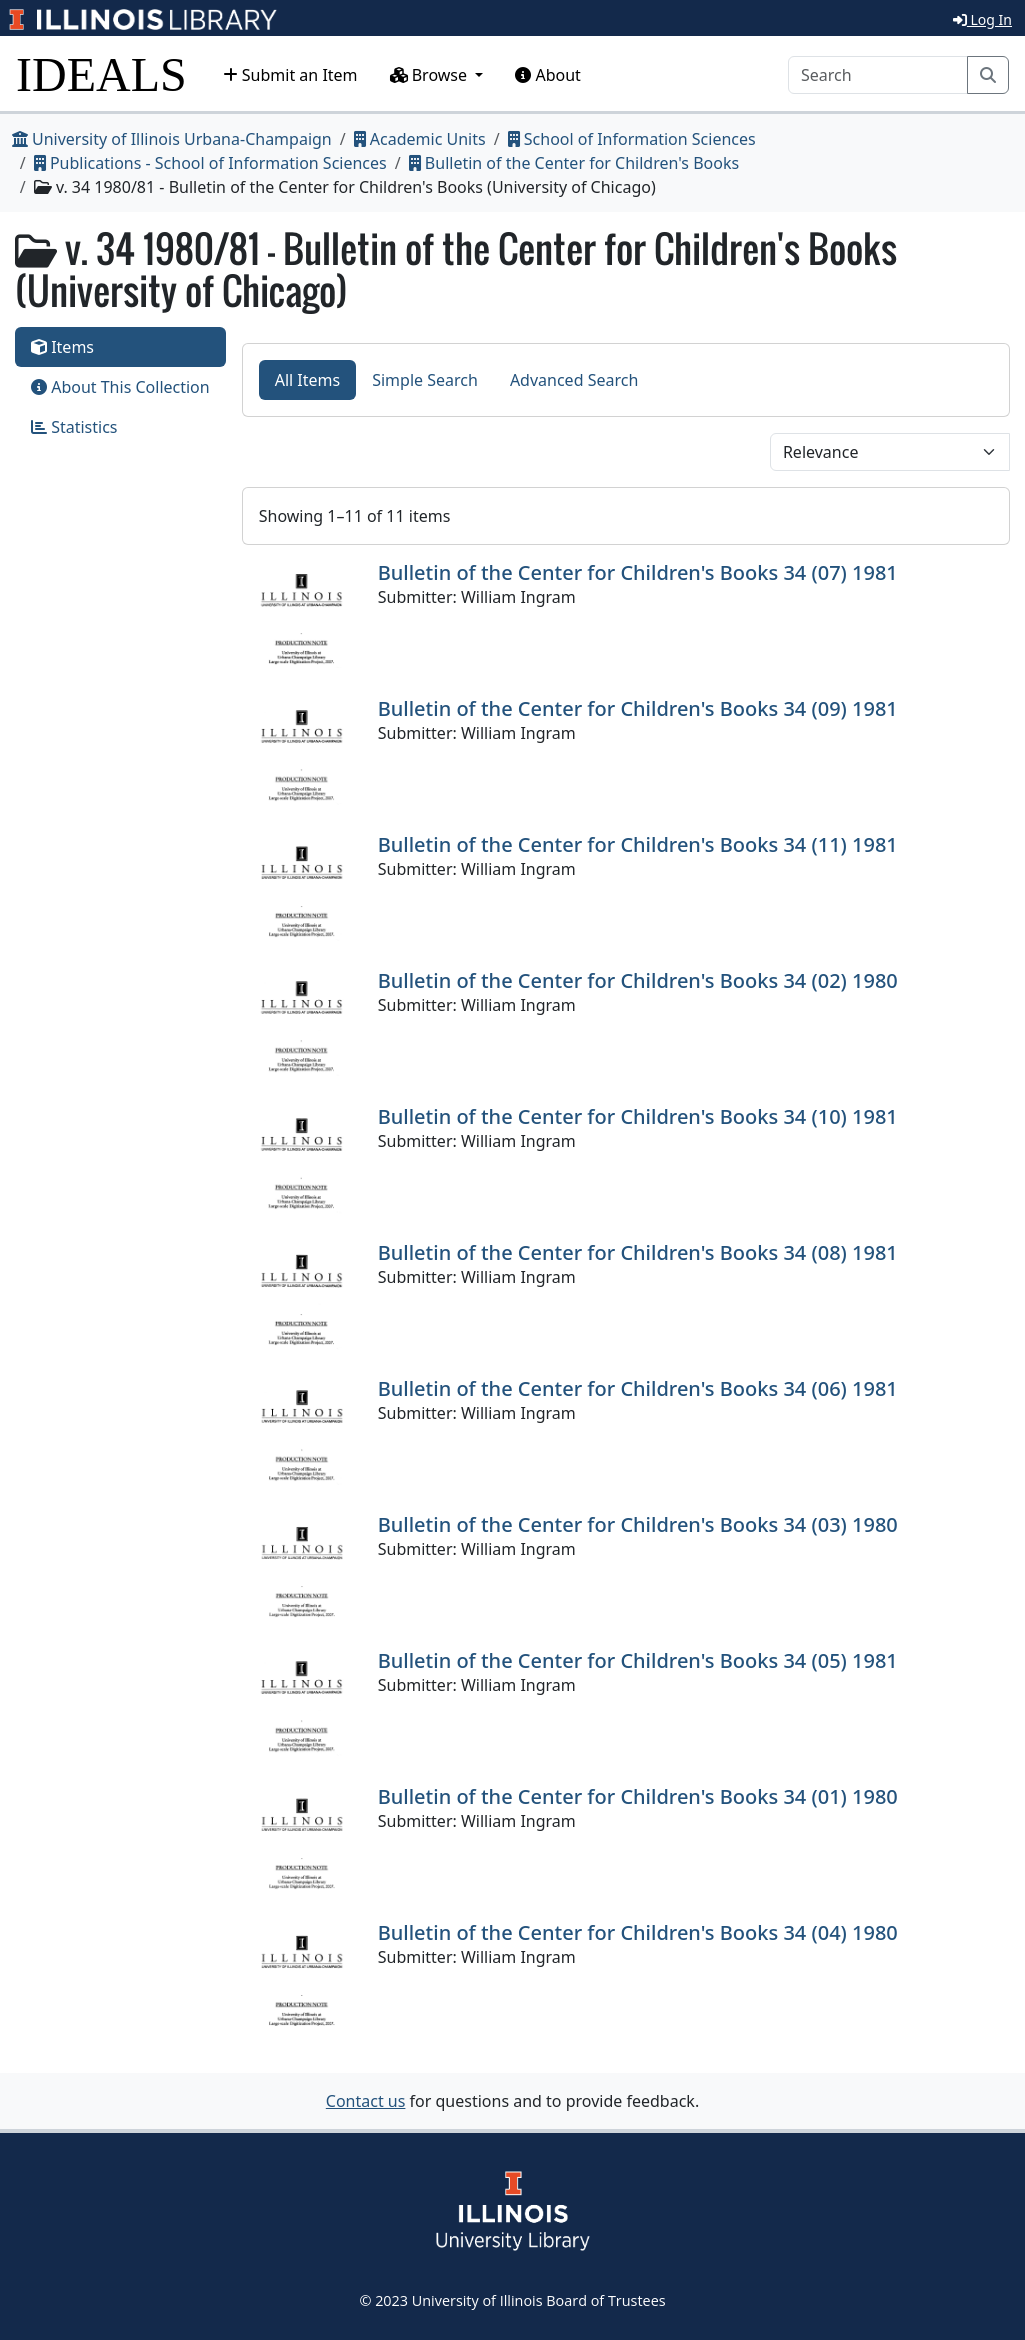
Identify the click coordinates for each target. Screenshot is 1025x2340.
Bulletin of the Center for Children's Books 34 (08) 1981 (638, 1252)
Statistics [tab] (74, 427)
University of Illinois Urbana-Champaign (172, 139)
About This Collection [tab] (120, 387)
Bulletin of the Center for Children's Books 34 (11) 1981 (638, 844)
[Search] (878, 75)
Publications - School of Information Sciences (210, 163)
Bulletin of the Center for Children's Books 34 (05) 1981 (638, 1660)
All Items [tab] (308, 380)
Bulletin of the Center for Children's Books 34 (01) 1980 (638, 1796)
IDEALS (101, 74)
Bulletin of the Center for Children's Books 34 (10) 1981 (638, 1116)
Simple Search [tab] (425, 380)
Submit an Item (290, 75)
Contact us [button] (366, 2101)
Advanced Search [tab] (574, 380)
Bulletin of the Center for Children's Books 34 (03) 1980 (638, 1524)
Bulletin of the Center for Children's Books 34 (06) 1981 (638, 1388)
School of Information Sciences (632, 139)
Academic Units (420, 139)
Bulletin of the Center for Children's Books (574, 163)
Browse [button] (431, 75)
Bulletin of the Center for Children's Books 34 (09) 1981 (638, 708)
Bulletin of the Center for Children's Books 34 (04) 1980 (638, 1932)
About (548, 75)
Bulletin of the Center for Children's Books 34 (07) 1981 (638, 572)
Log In (982, 19)
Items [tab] (62, 347)
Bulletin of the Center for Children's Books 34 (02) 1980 (638, 980)
